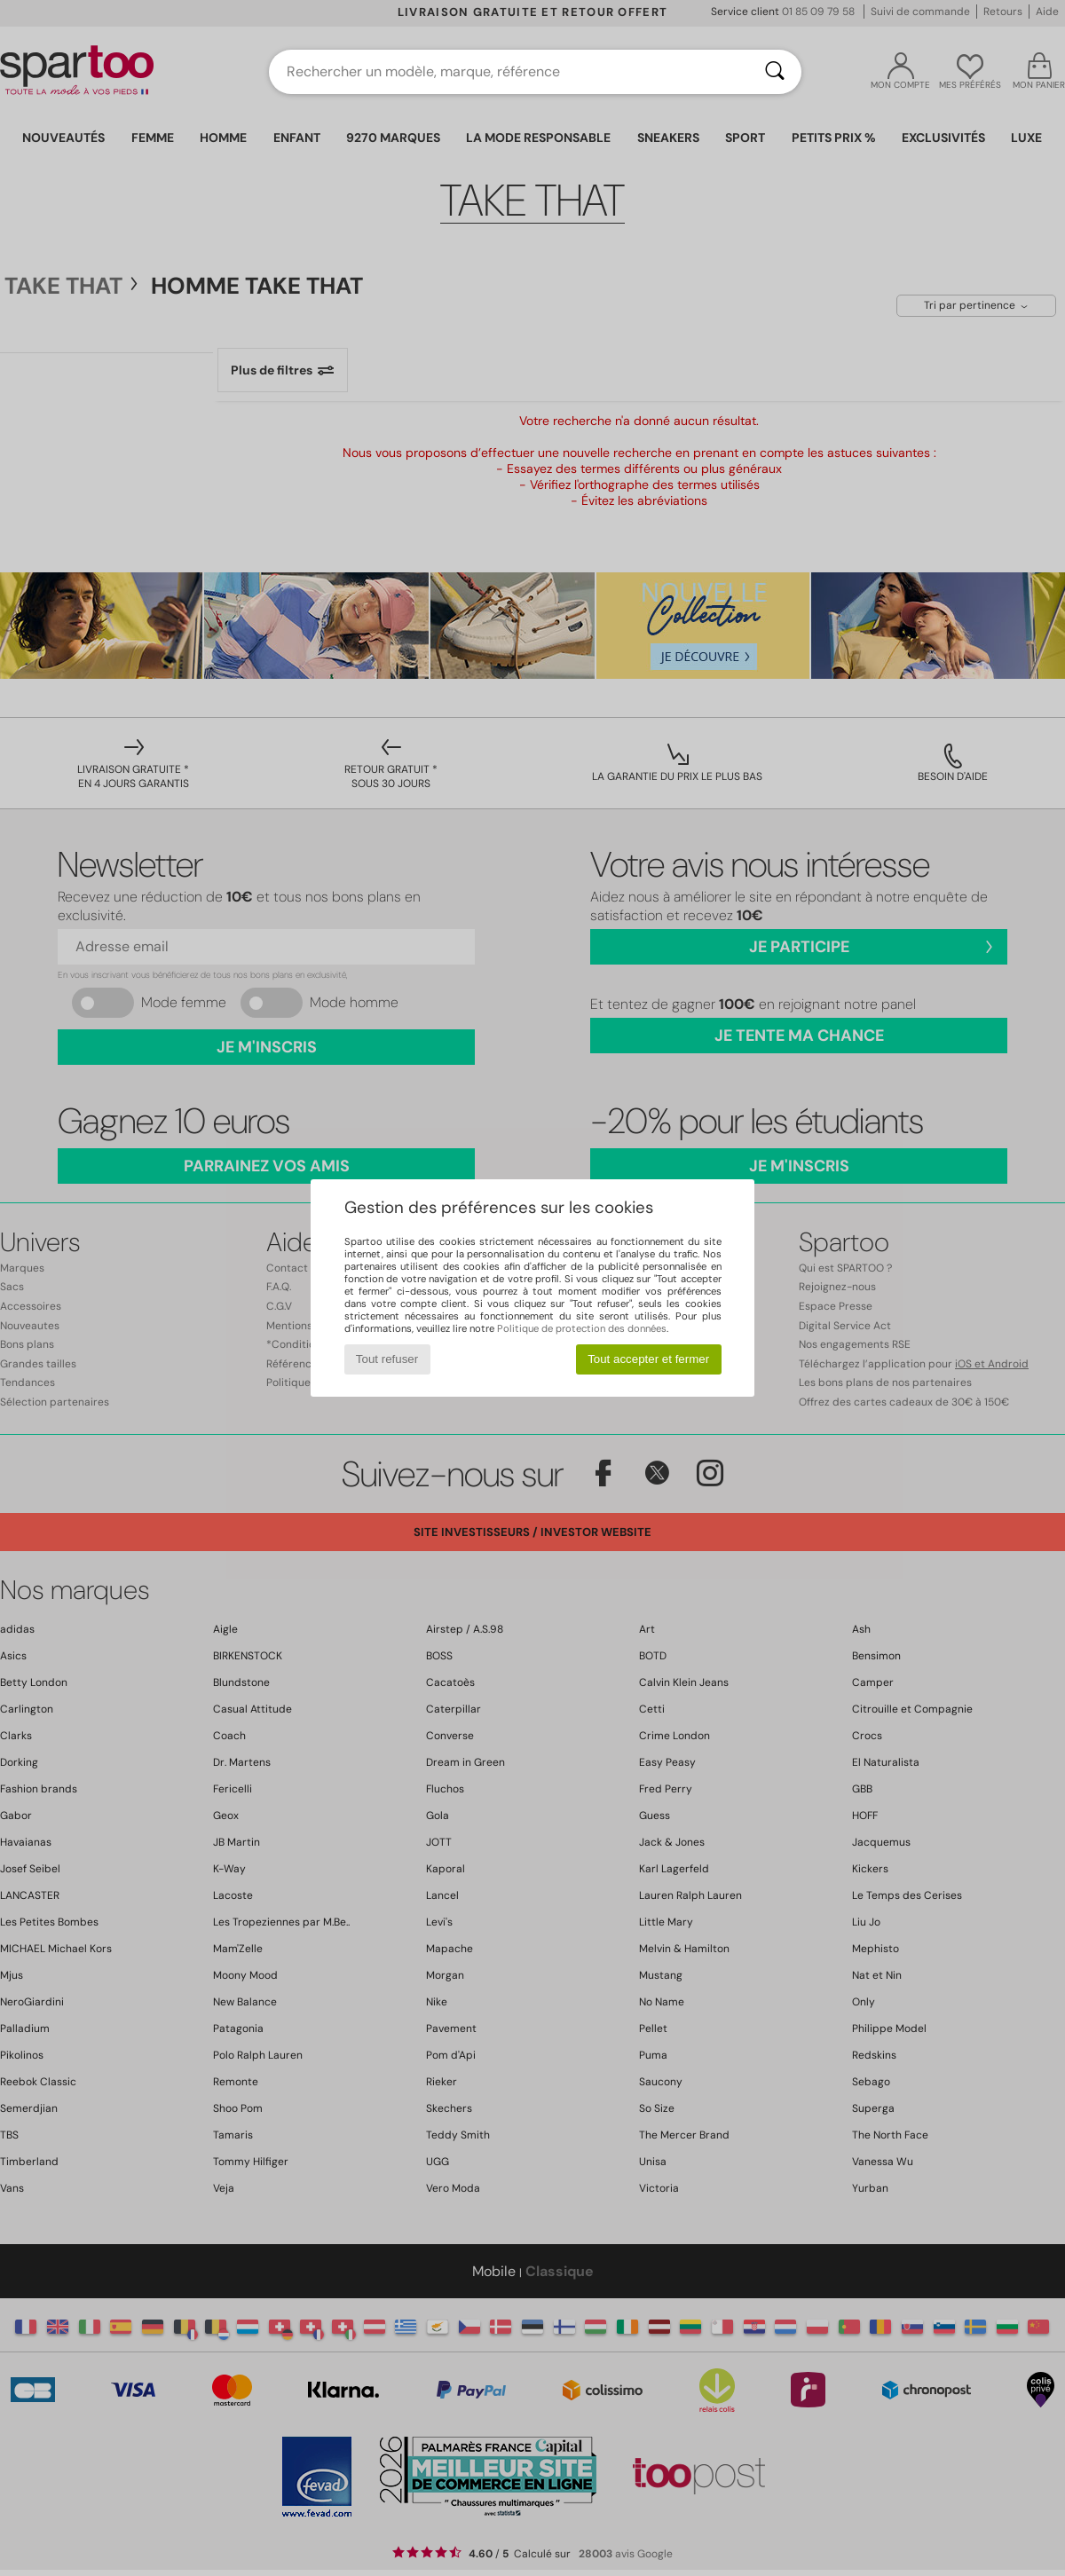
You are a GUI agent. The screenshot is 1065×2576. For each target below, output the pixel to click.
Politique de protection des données (582, 1328)
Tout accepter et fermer (648, 1359)
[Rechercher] (775, 72)
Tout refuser (387, 1359)
